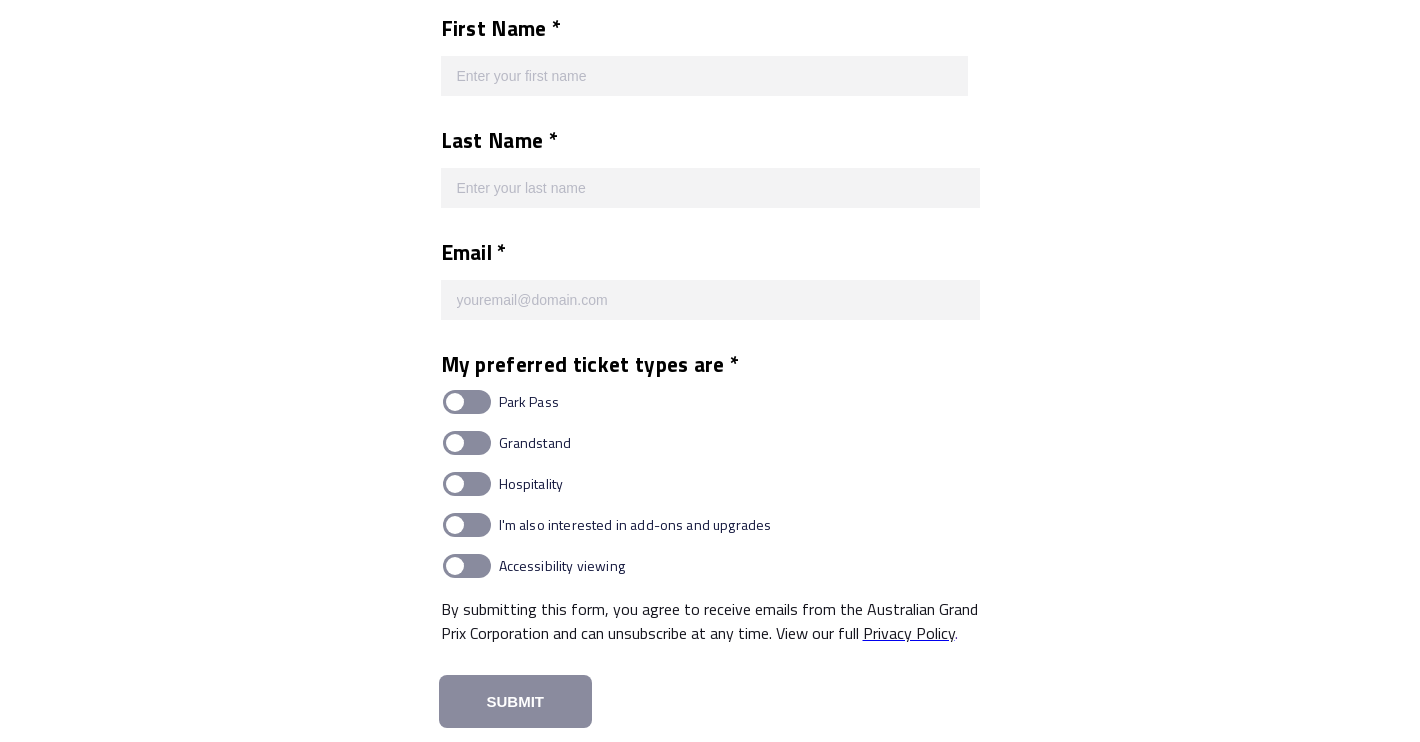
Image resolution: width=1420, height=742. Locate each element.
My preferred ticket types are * (590, 364)
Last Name (495, 140)
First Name (497, 28)
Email (469, 252)
